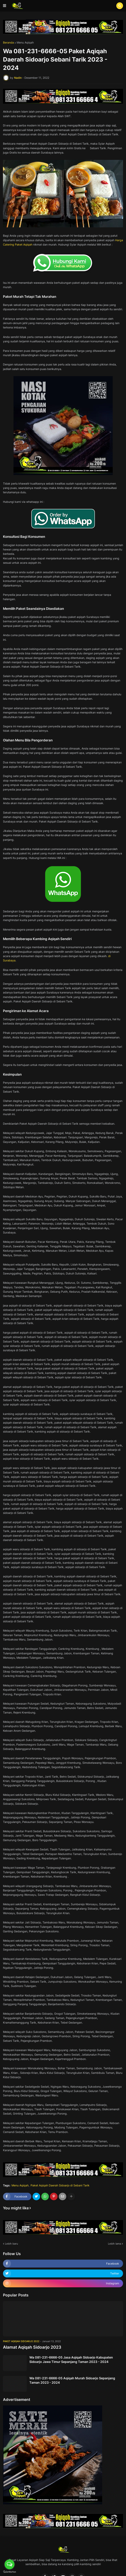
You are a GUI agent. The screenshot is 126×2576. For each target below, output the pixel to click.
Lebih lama (114, 2243)
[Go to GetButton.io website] (9, 2572)
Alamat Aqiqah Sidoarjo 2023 (32, 2347)
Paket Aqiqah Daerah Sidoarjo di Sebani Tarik (60, 2185)
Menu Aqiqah (25, 42)
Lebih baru (11, 2243)
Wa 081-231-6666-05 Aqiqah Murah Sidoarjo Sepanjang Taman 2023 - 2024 (72, 2380)
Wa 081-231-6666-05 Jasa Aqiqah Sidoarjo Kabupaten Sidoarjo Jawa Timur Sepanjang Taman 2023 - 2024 (71, 2359)
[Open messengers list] (9, 2564)
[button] (4, 5)
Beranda (8, 42)
